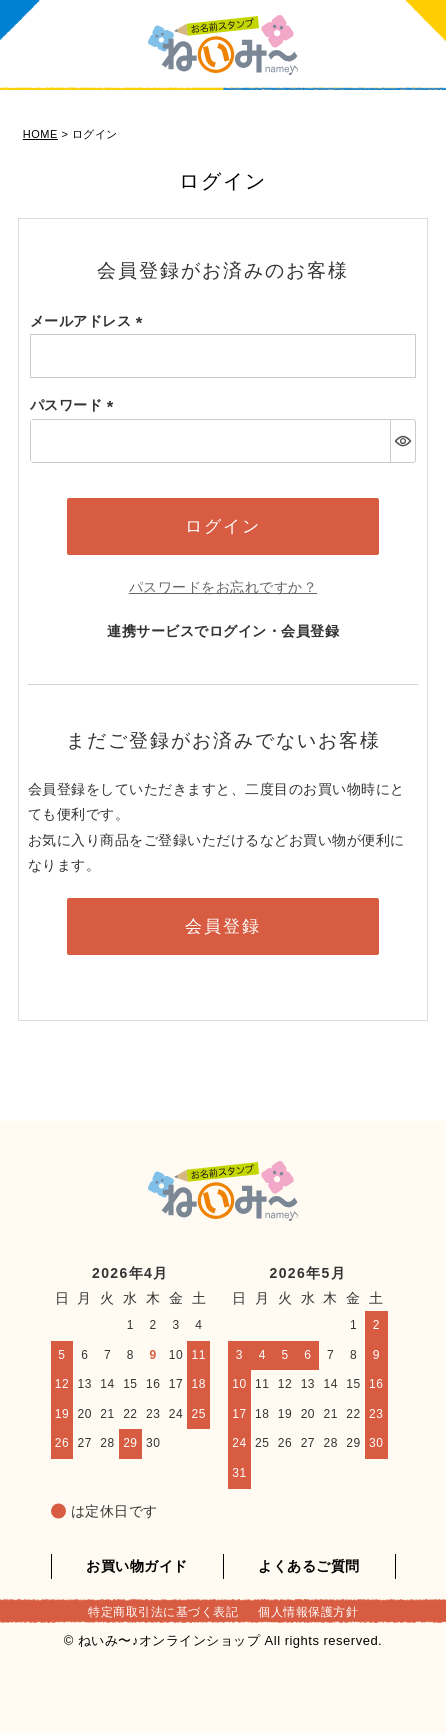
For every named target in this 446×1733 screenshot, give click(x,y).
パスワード (75, 405)
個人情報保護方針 (308, 1612)
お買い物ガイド (137, 1566)
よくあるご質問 (309, 1566)
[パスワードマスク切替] (402, 441)
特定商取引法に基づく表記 (163, 1612)
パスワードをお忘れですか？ (223, 587)
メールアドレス (90, 321)
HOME (40, 134)
